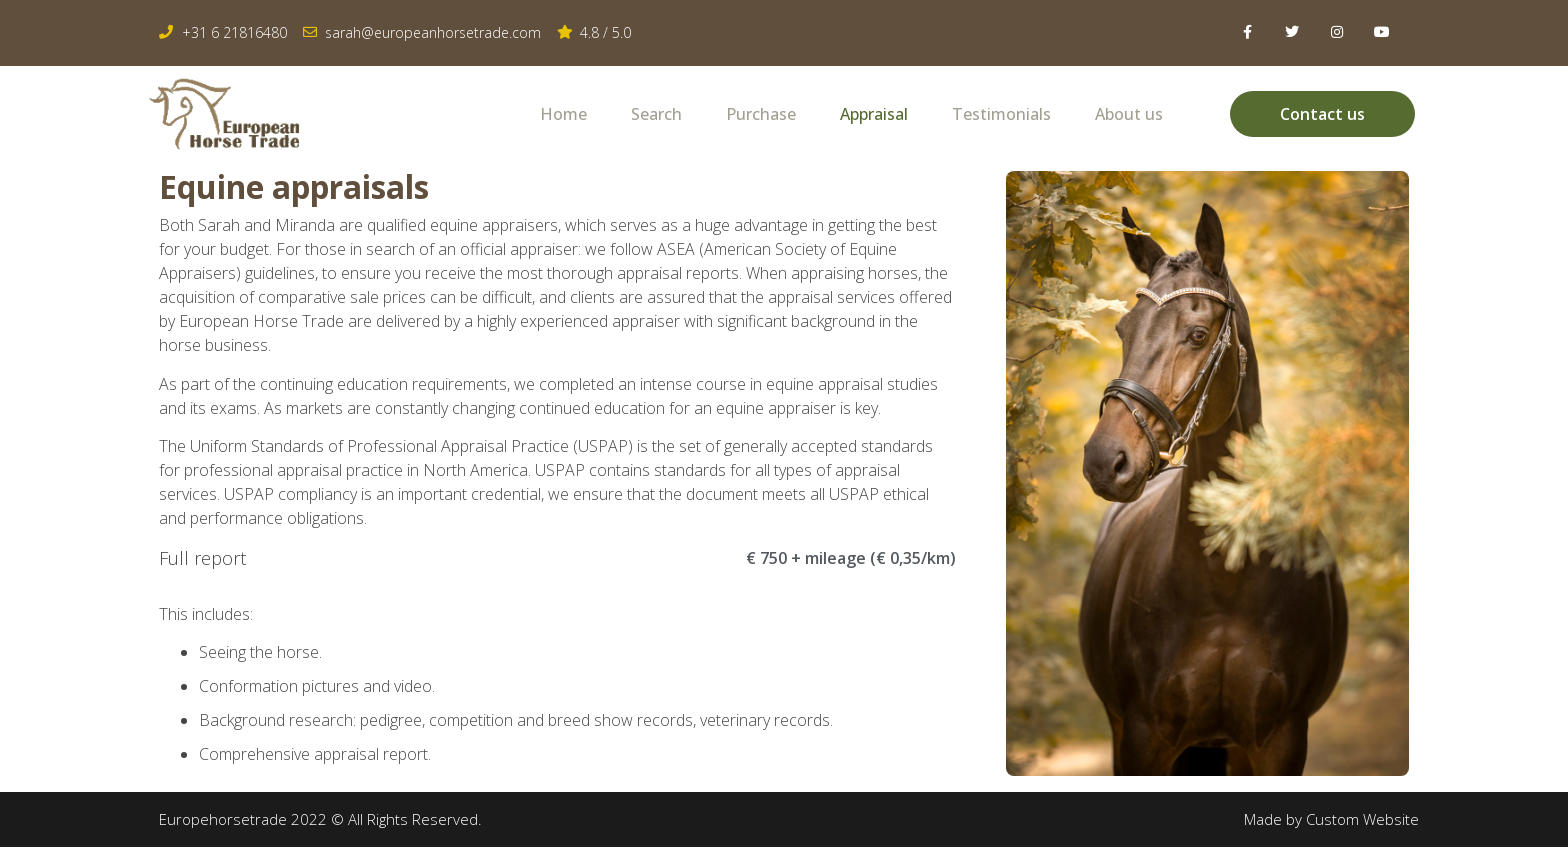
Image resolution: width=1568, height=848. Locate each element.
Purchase (761, 114)
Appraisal (874, 114)
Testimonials (1001, 114)
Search (656, 114)
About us (1129, 114)
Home (563, 114)
